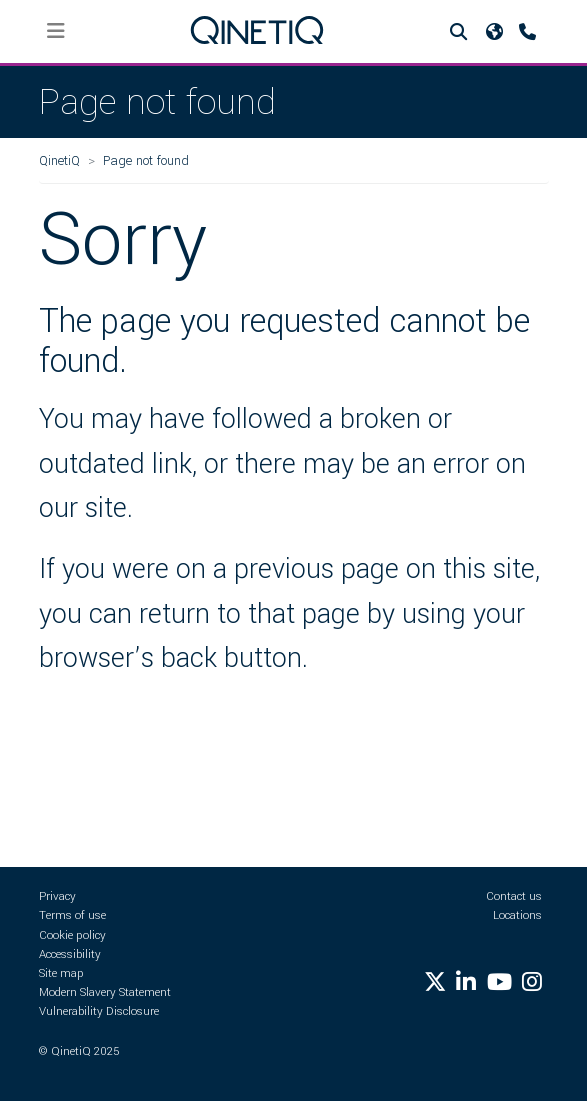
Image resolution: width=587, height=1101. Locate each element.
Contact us (514, 896)
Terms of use (72, 915)
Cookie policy (72, 935)
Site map (61, 973)
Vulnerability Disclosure (99, 1011)
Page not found (146, 160)
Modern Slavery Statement (105, 992)
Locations (517, 915)
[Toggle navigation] (56, 31)
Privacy (57, 896)
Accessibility (70, 954)
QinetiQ (59, 160)
